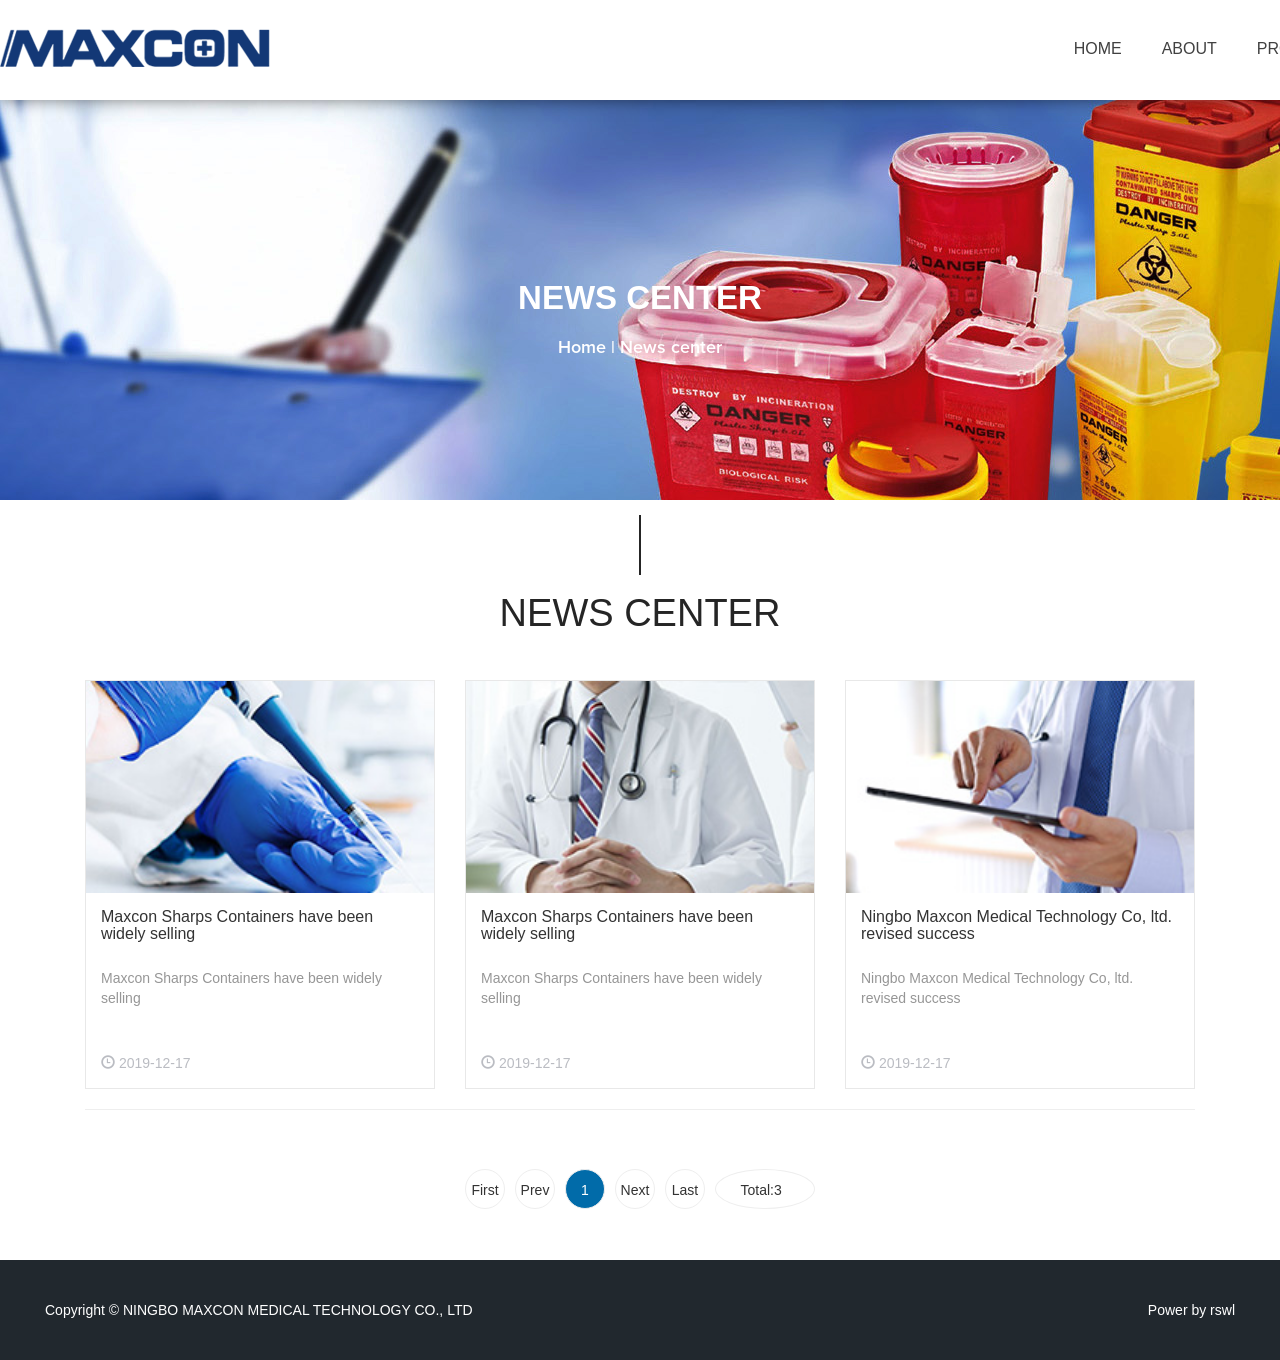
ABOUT (1189, 48)
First (484, 1190)
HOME (1098, 48)
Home (582, 348)
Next (635, 1190)
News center (671, 348)
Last (685, 1190)
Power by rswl (1191, 1310)
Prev (535, 1190)
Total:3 (764, 1190)
